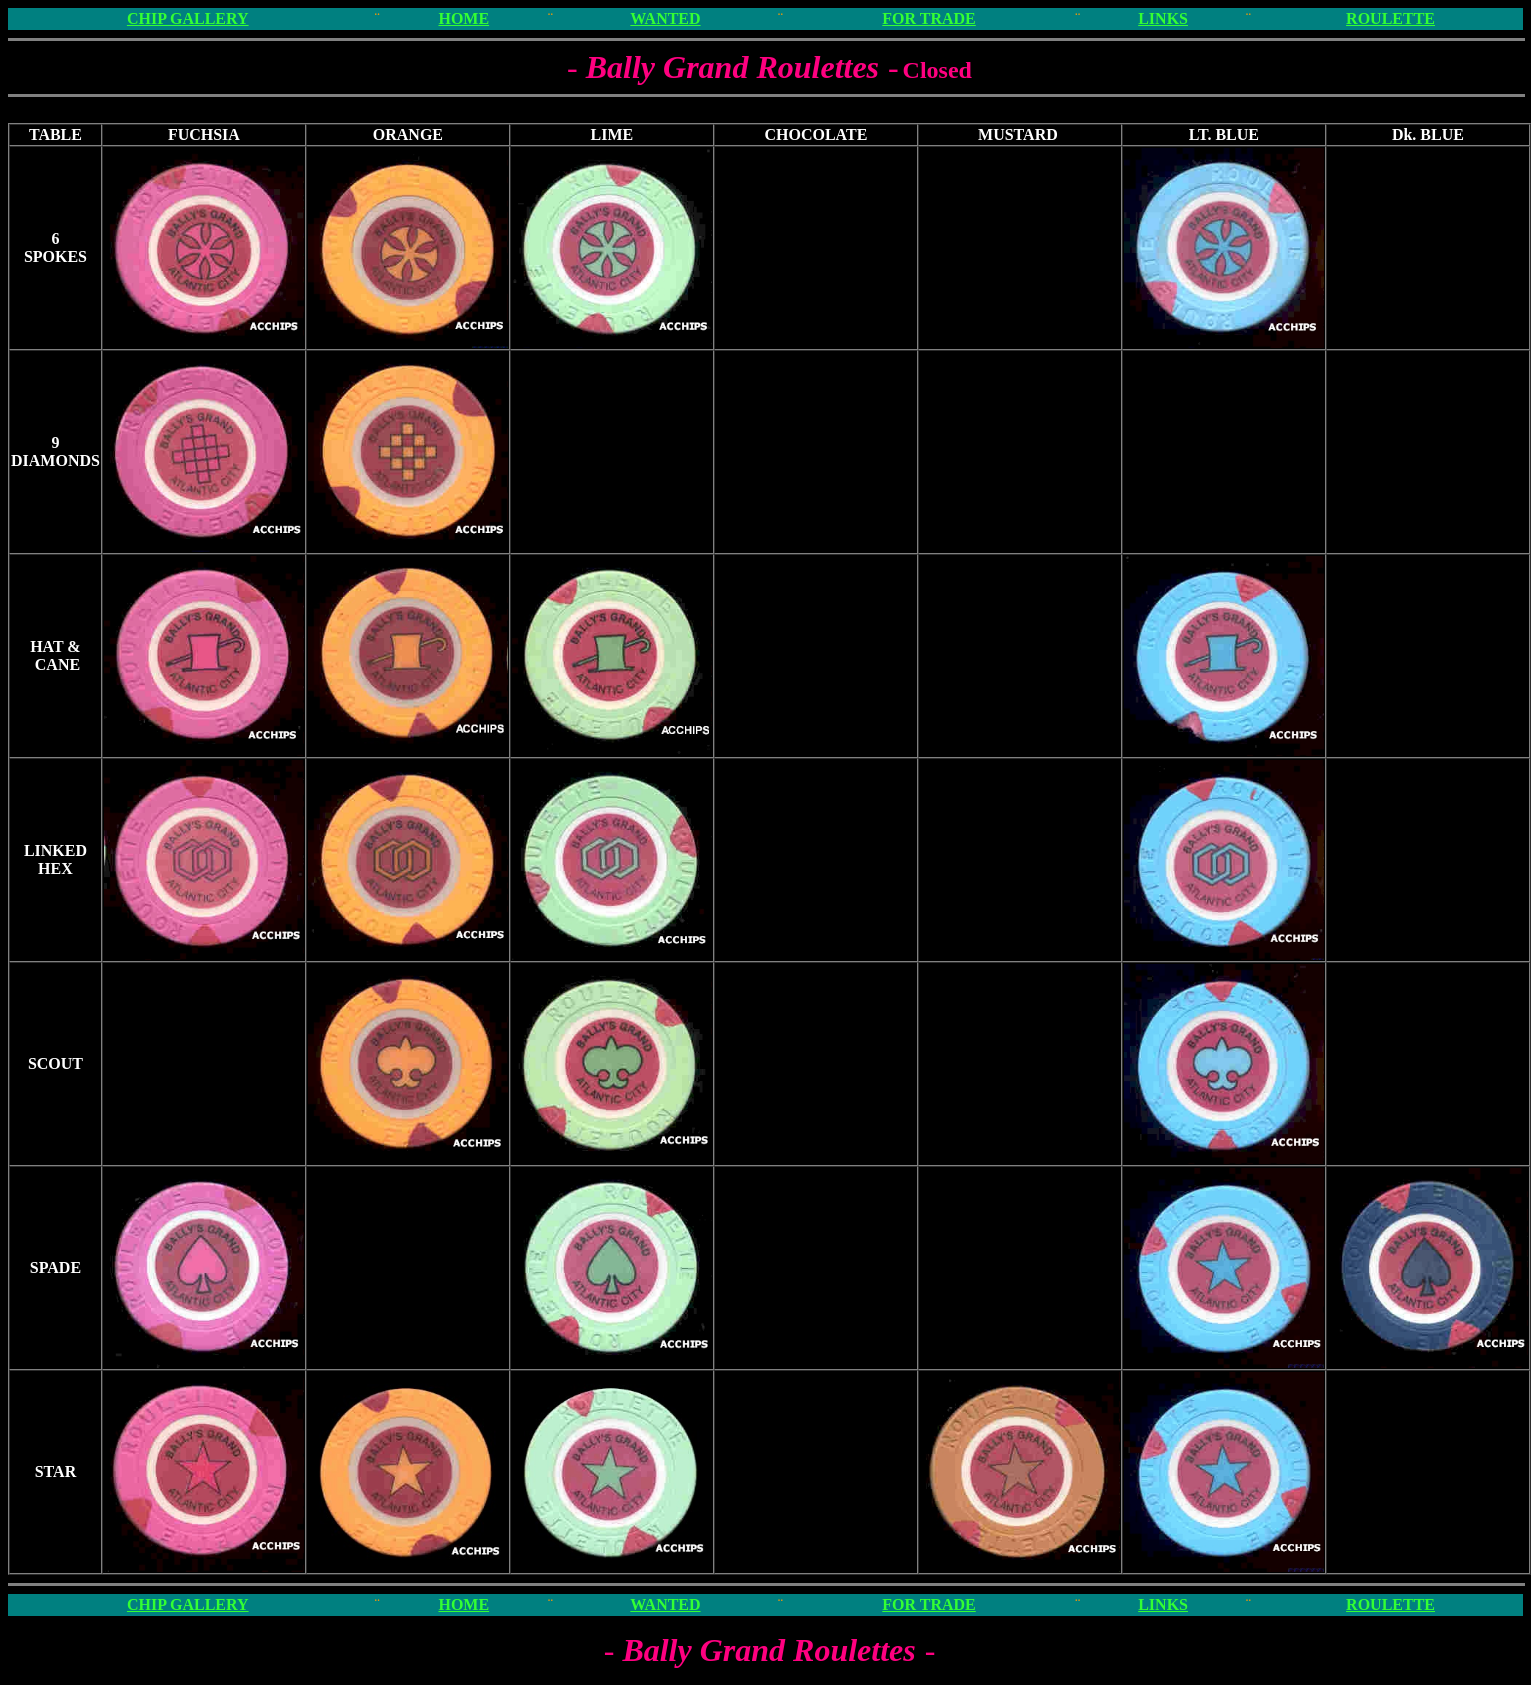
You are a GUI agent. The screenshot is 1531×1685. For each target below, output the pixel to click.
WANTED (665, 18)
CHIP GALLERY (188, 18)
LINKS (1163, 18)
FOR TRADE (929, 18)
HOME (463, 18)
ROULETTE (1390, 18)
